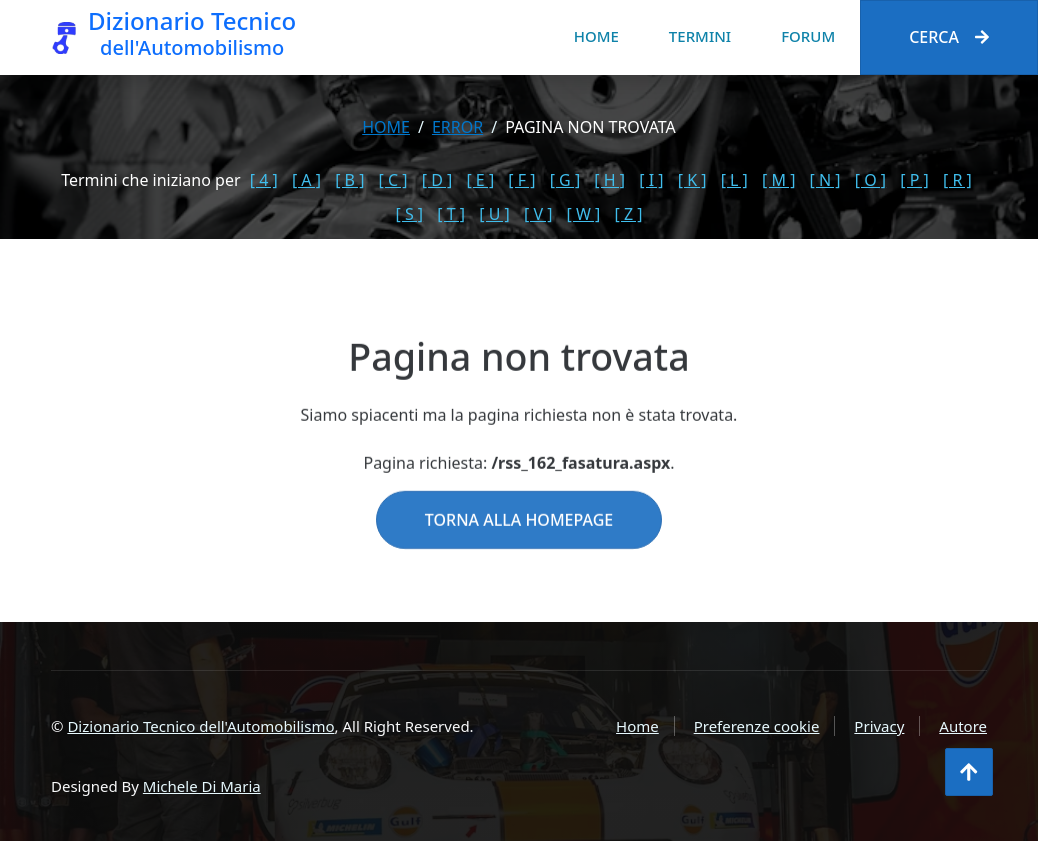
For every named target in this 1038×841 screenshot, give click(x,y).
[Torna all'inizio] (969, 772)
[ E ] (480, 180)
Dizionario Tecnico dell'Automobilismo (200, 726)
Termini (700, 36)
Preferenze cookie (757, 726)
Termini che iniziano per (150, 180)
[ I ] (651, 180)
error (457, 127)
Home (596, 36)
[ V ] (538, 214)
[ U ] (494, 214)
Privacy (879, 726)
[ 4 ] (264, 180)
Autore (963, 726)
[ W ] (584, 214)
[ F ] (521, 180)
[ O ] (870, 180)
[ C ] (393, 180)
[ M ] (778, 180)
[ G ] (565, 180)
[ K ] (692, 180)
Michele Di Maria (202, 786)
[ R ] (957, 180)
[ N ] (825, 180)
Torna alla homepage (519, 544)
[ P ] (914, 180)
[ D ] (437, 180)
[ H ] (609, 180)
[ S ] (410, 214)
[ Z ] (628, 214)
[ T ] (451, 214)
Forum (808, 36)
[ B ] (349, 180)
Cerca (949, 37)
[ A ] (306, 180)
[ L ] (734, 180)
